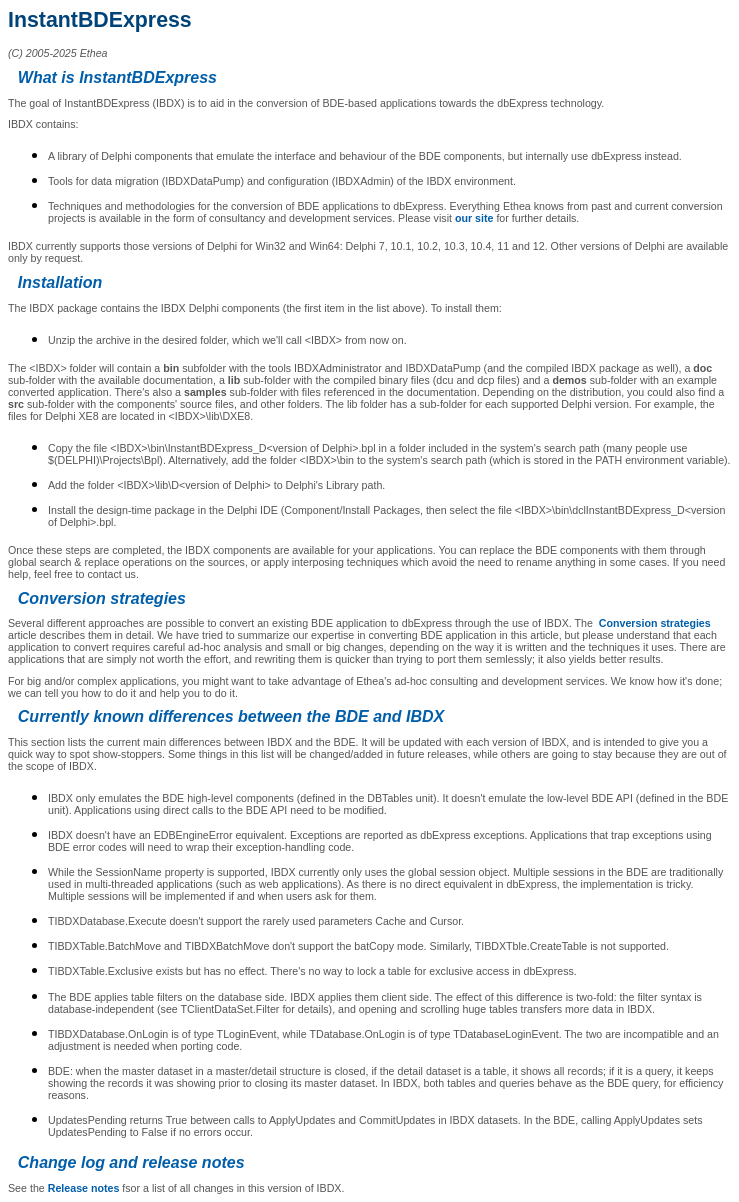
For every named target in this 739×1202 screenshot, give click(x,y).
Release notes (84, 1188)
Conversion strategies (655, 623)
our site (474, 218)
